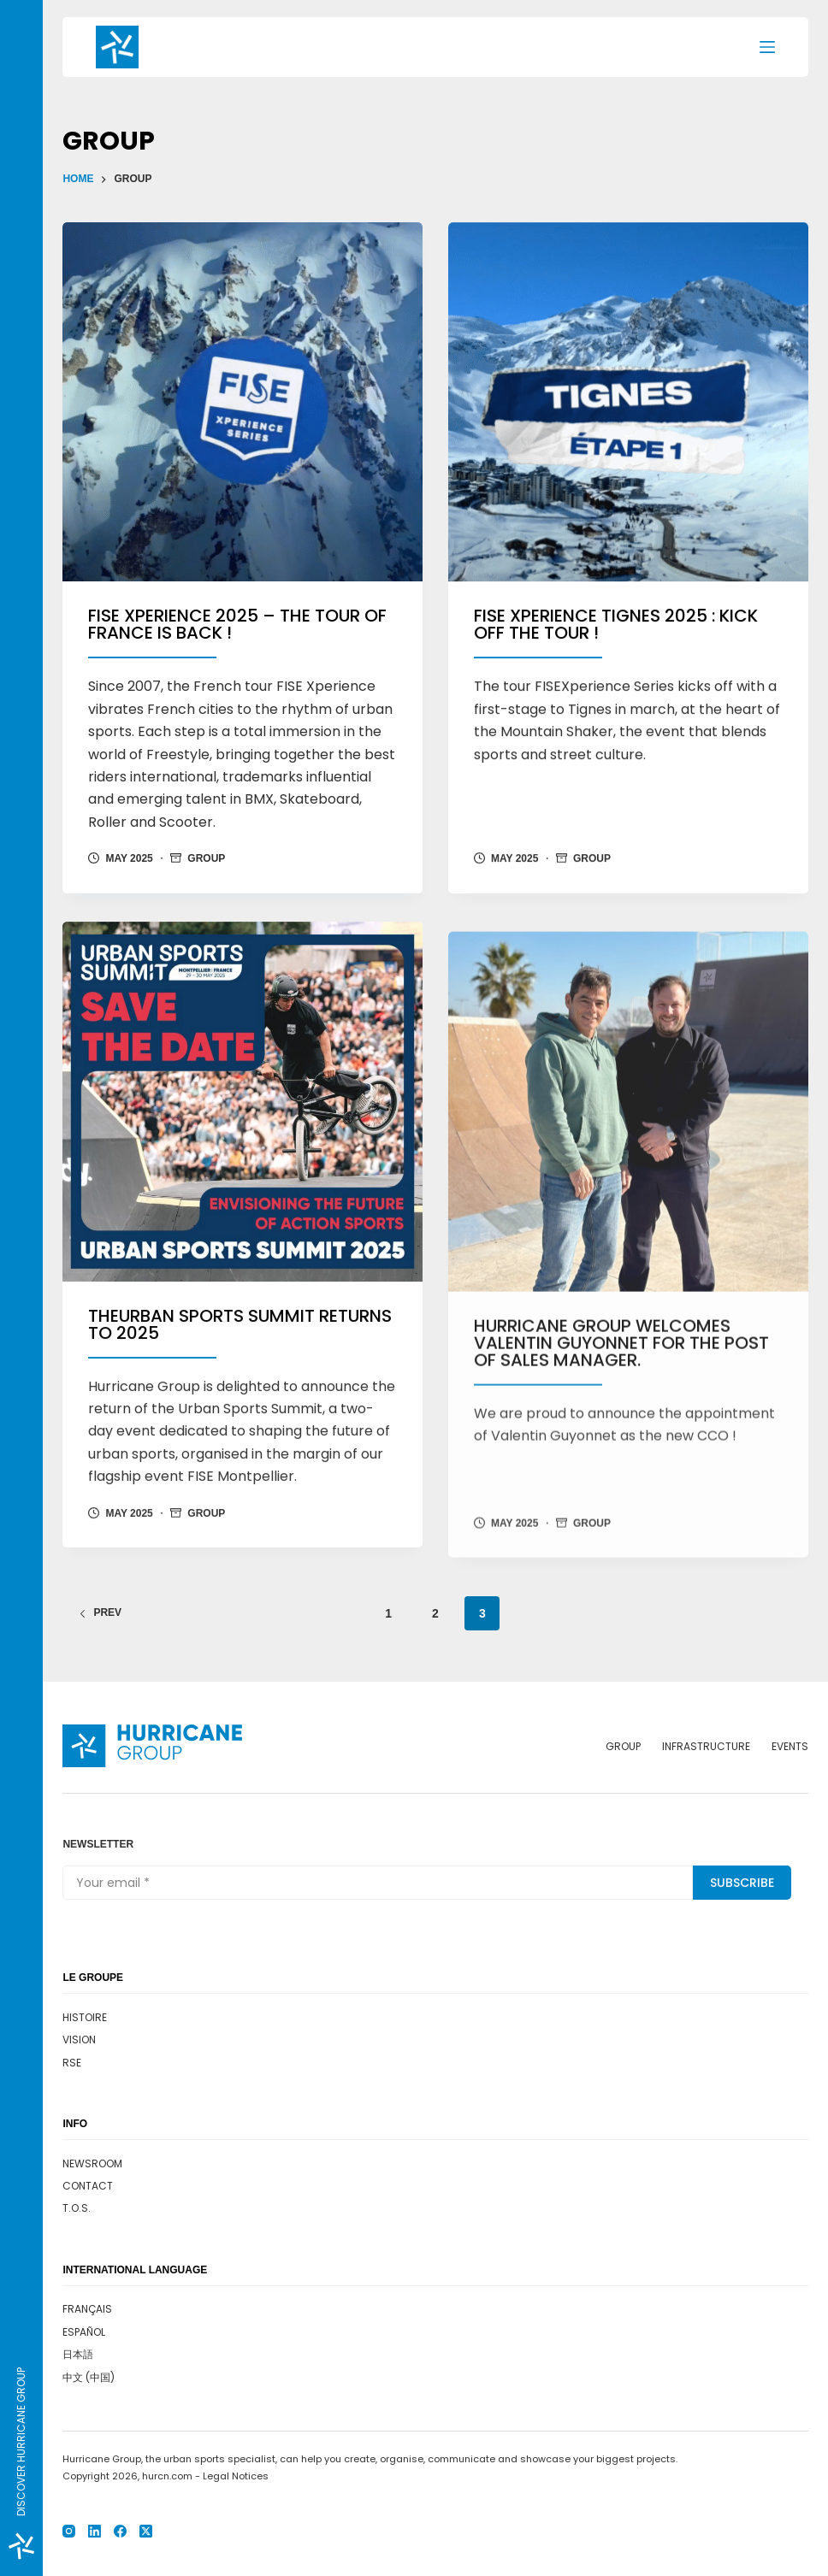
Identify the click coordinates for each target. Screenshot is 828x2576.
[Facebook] (120, 2531)
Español (83, 2332)
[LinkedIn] (94, 2531)
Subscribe (742, 1882)
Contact (87, 2185)
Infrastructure (706, 1747)
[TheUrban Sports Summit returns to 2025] (242, 1152)
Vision (79, 2039)
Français (87, 2309)
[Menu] (767, 47)
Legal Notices (236, 2476)
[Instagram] (68, 2531)
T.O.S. (76, 2208)
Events (790, 1747)
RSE (71, 2062)
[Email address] (377, 1883)
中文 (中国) (88, 2377)
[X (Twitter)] (145, 2531)
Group (206, 859)
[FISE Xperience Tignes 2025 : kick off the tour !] (628, 405)
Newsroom (92, 2163)
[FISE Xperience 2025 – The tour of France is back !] (242, 402)
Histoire (84, 2017)
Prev (100, 1612)
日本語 (77, 2354)
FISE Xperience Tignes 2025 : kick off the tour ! (616, 627)
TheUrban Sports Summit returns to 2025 (240, 1374)
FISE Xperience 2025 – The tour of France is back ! (237, 624)
